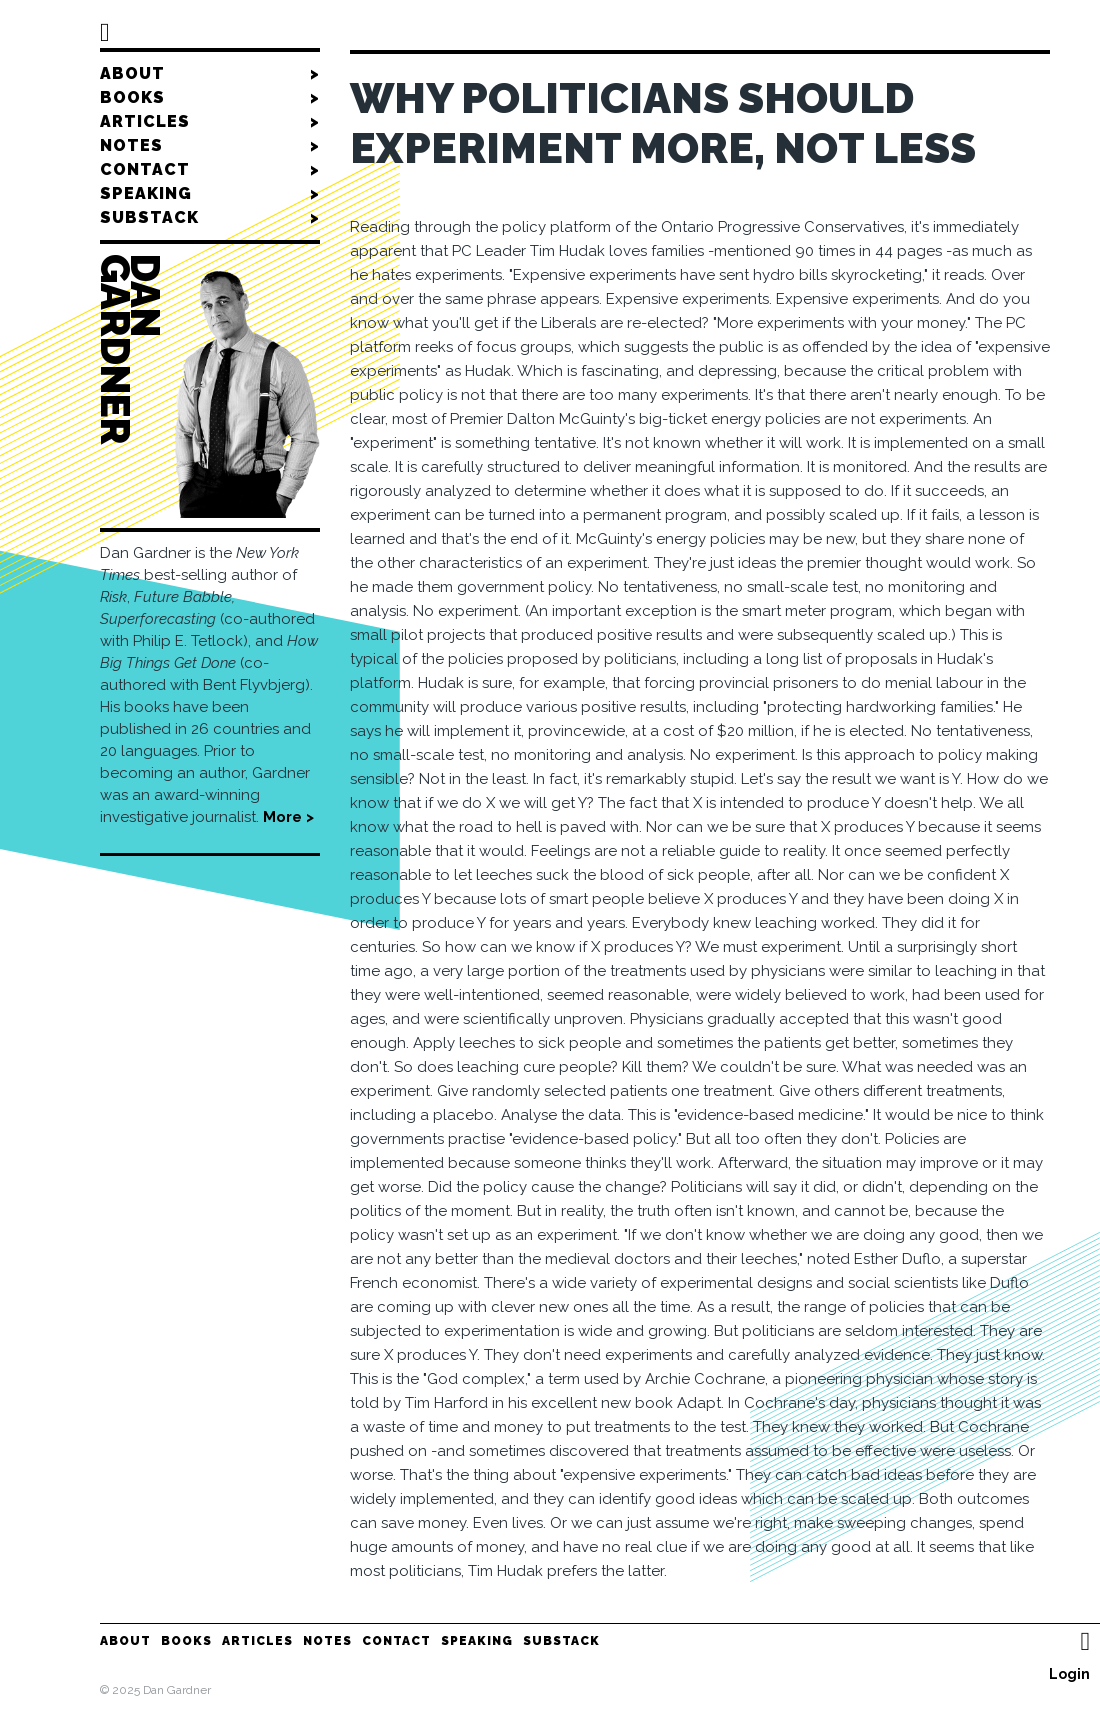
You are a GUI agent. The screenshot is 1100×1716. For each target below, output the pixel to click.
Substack (210, 218)
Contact (210, 170)
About (210, 74)
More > (288, 817)
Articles (210, 122)
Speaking (210, 194)
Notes (210, 146)
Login (1069, 1674)
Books (210, 98)
